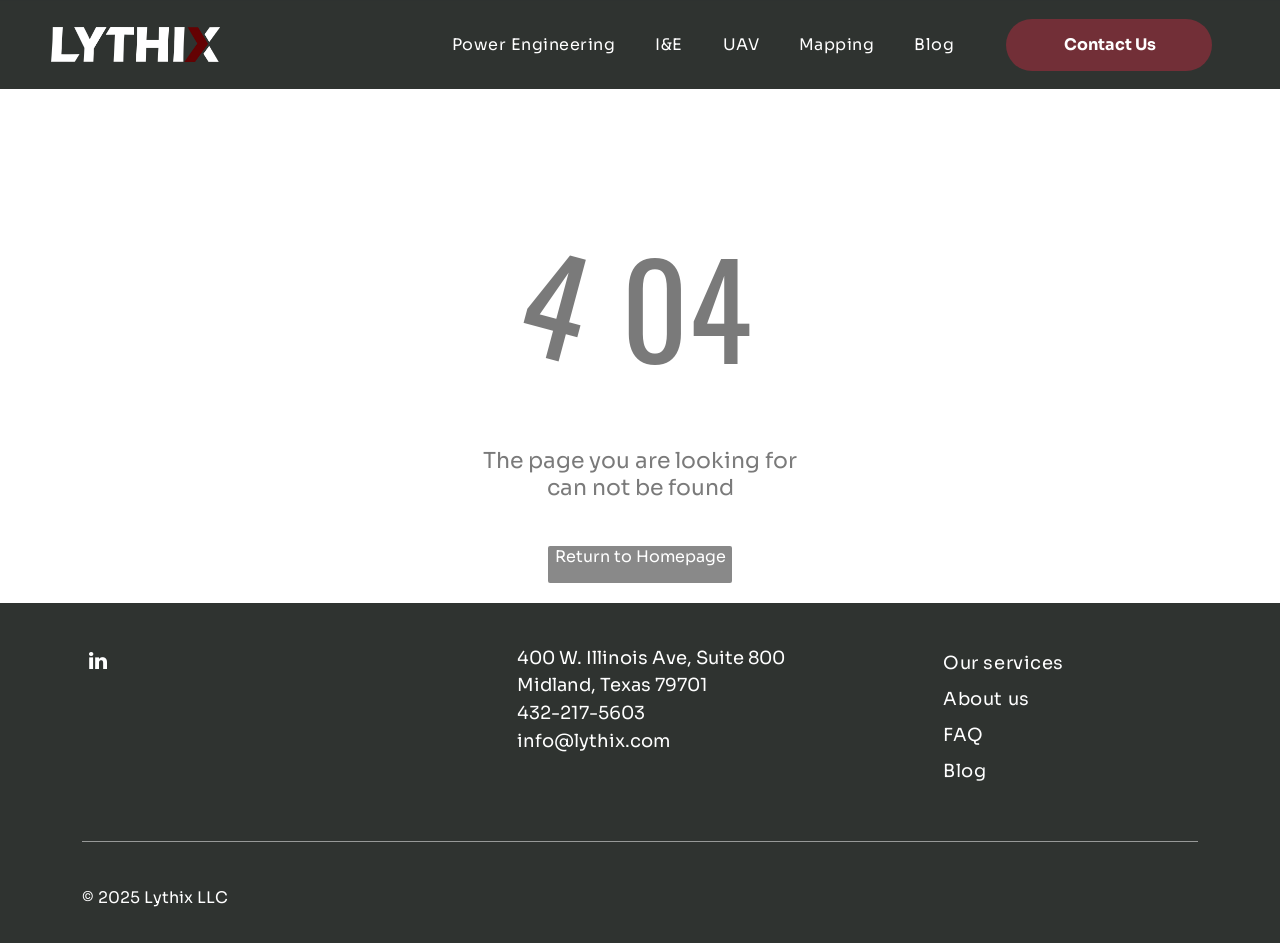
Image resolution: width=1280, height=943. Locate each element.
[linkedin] (98, 663)
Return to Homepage (640, 556)
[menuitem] (533, 44)
